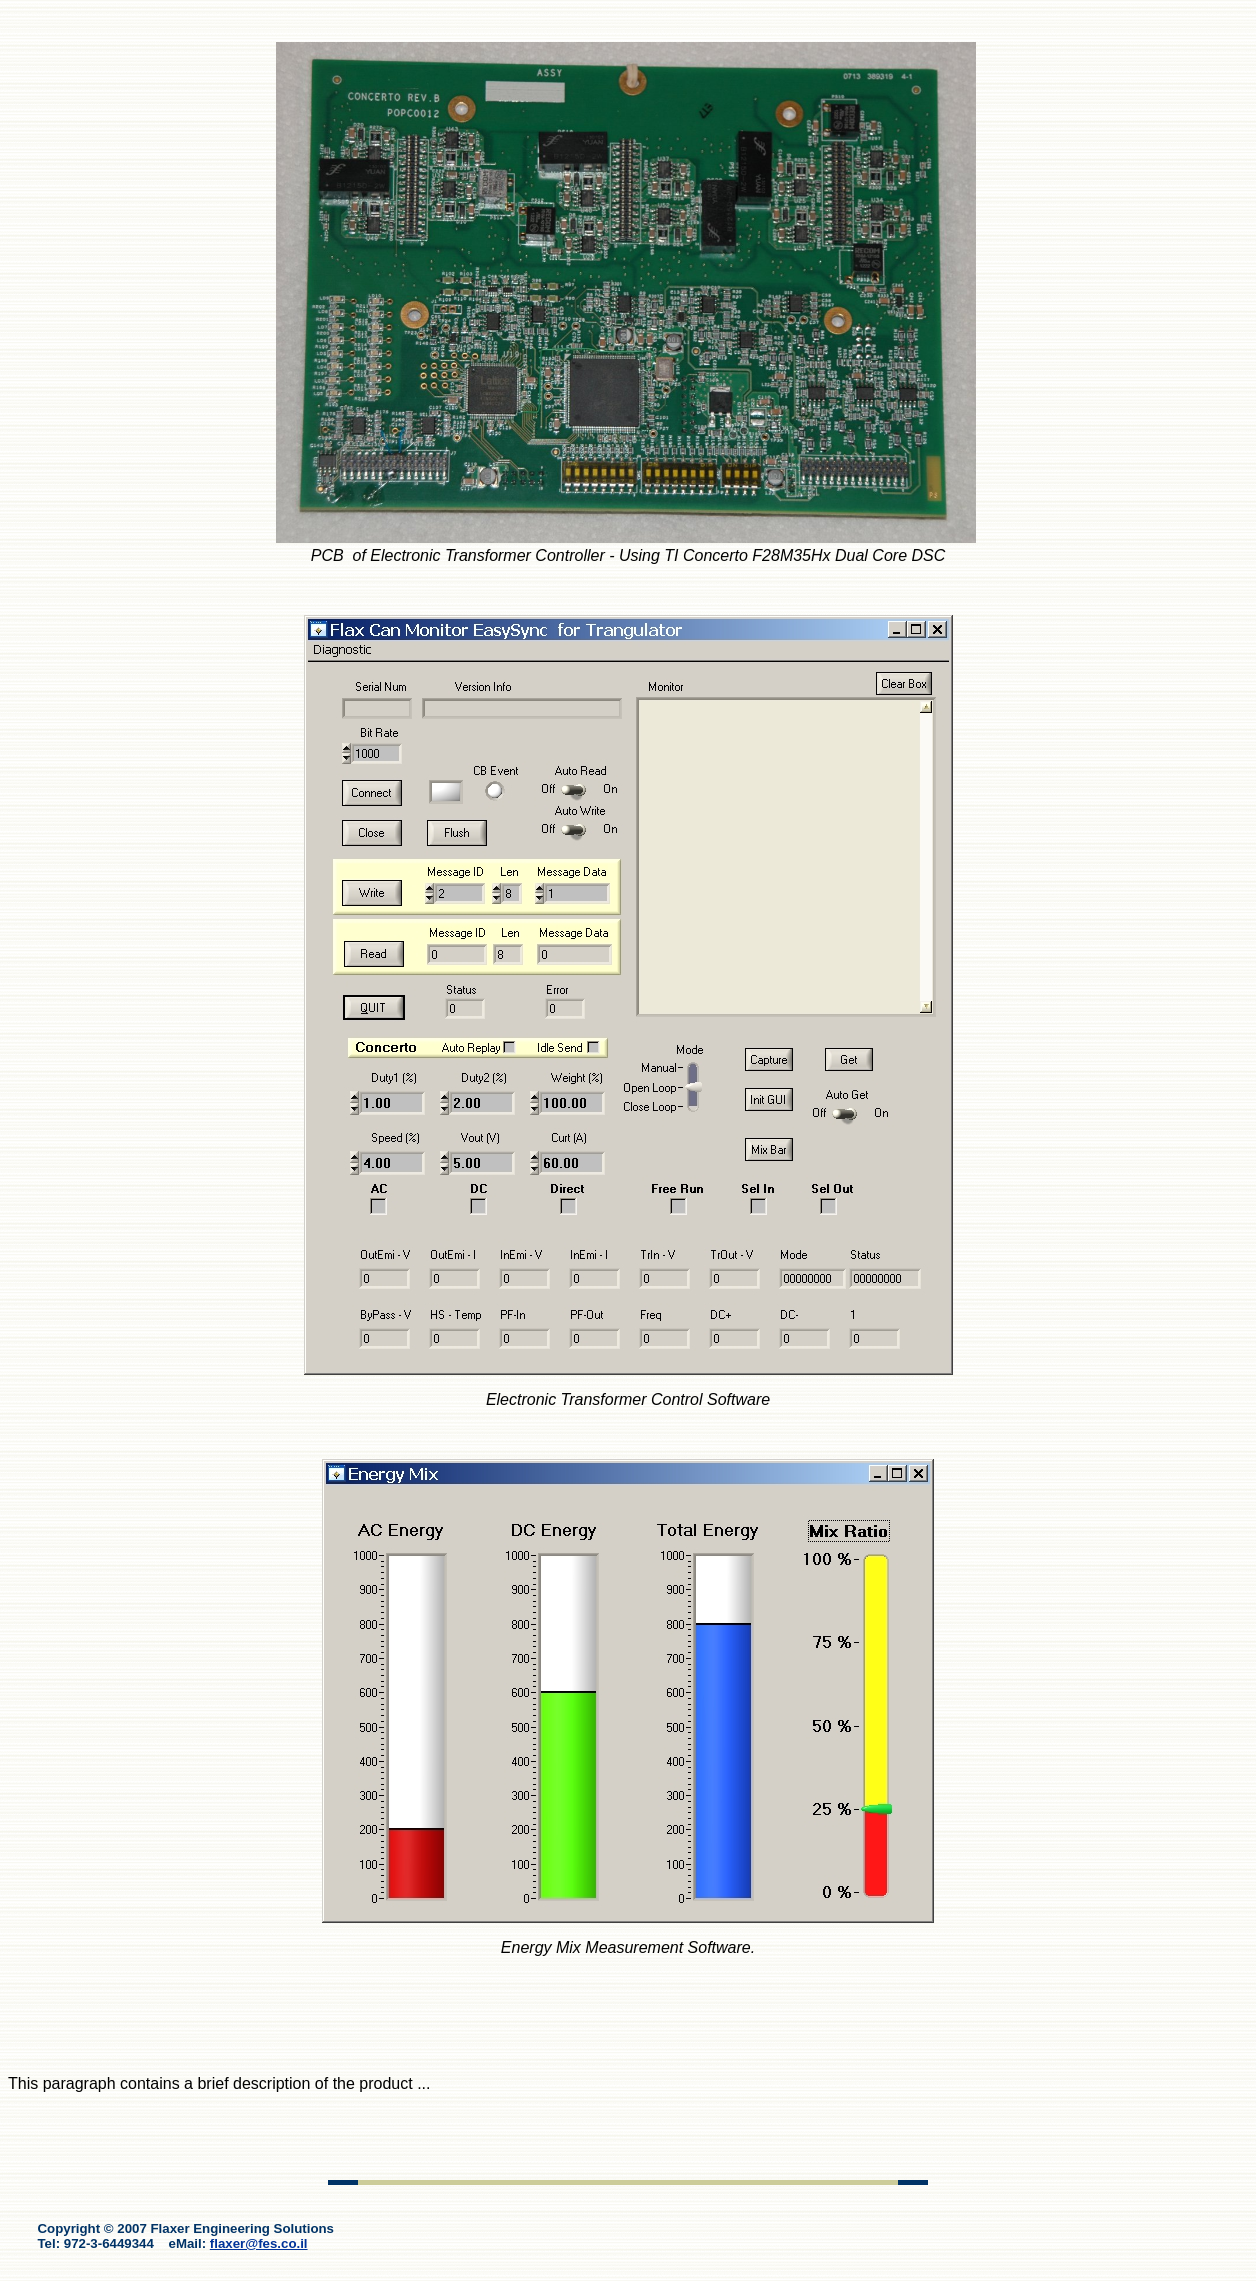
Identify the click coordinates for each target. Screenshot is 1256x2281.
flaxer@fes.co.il (259, 2243)
